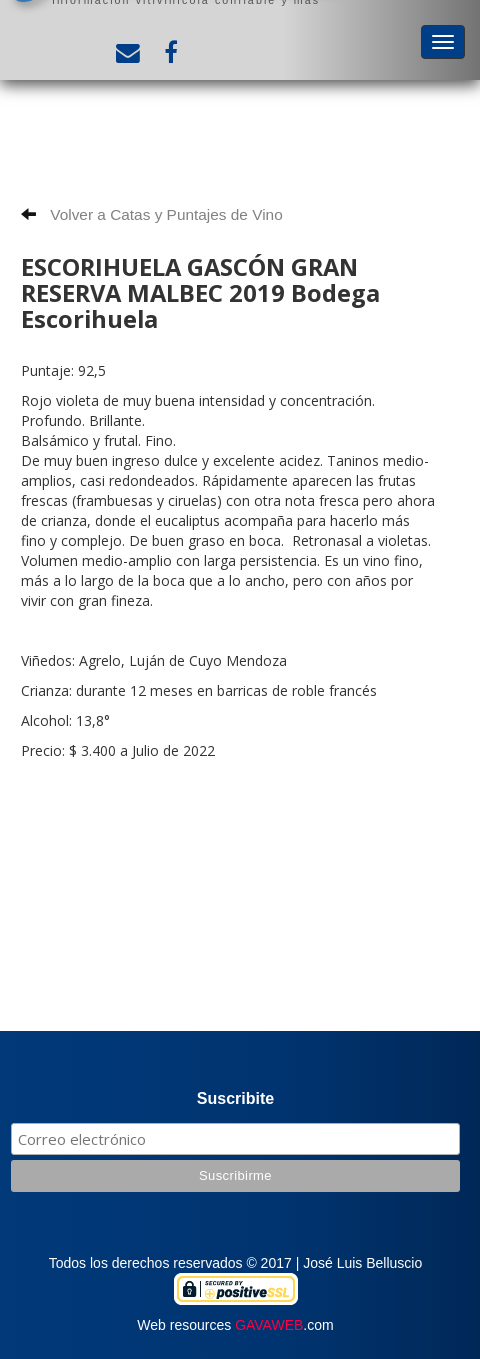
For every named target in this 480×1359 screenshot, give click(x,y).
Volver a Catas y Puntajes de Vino (152, 214)
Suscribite (235, 1098)
